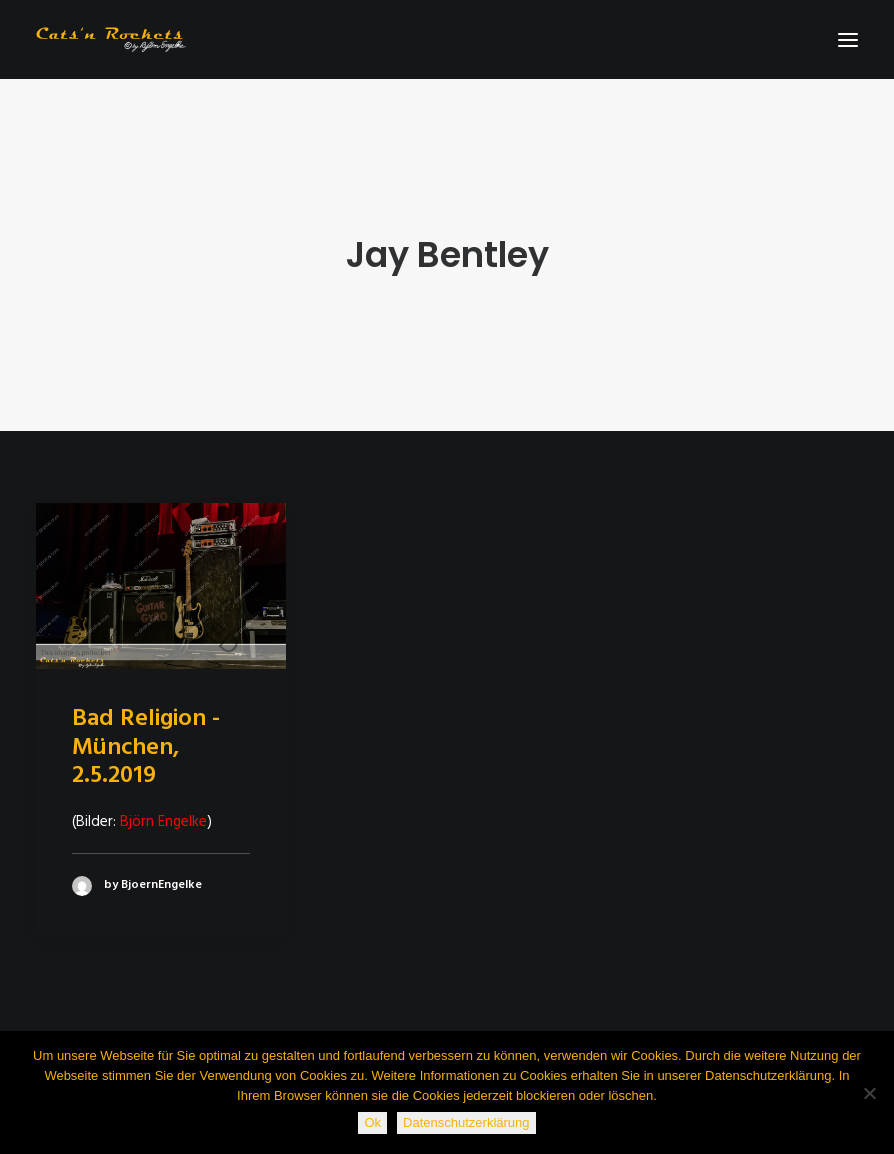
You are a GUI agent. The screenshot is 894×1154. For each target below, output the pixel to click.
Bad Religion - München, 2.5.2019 (146, 748)
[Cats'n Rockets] (111, 39)
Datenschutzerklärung (466, 1122)
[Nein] (869, 1093)
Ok (372, 1122)
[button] (848, 39)
